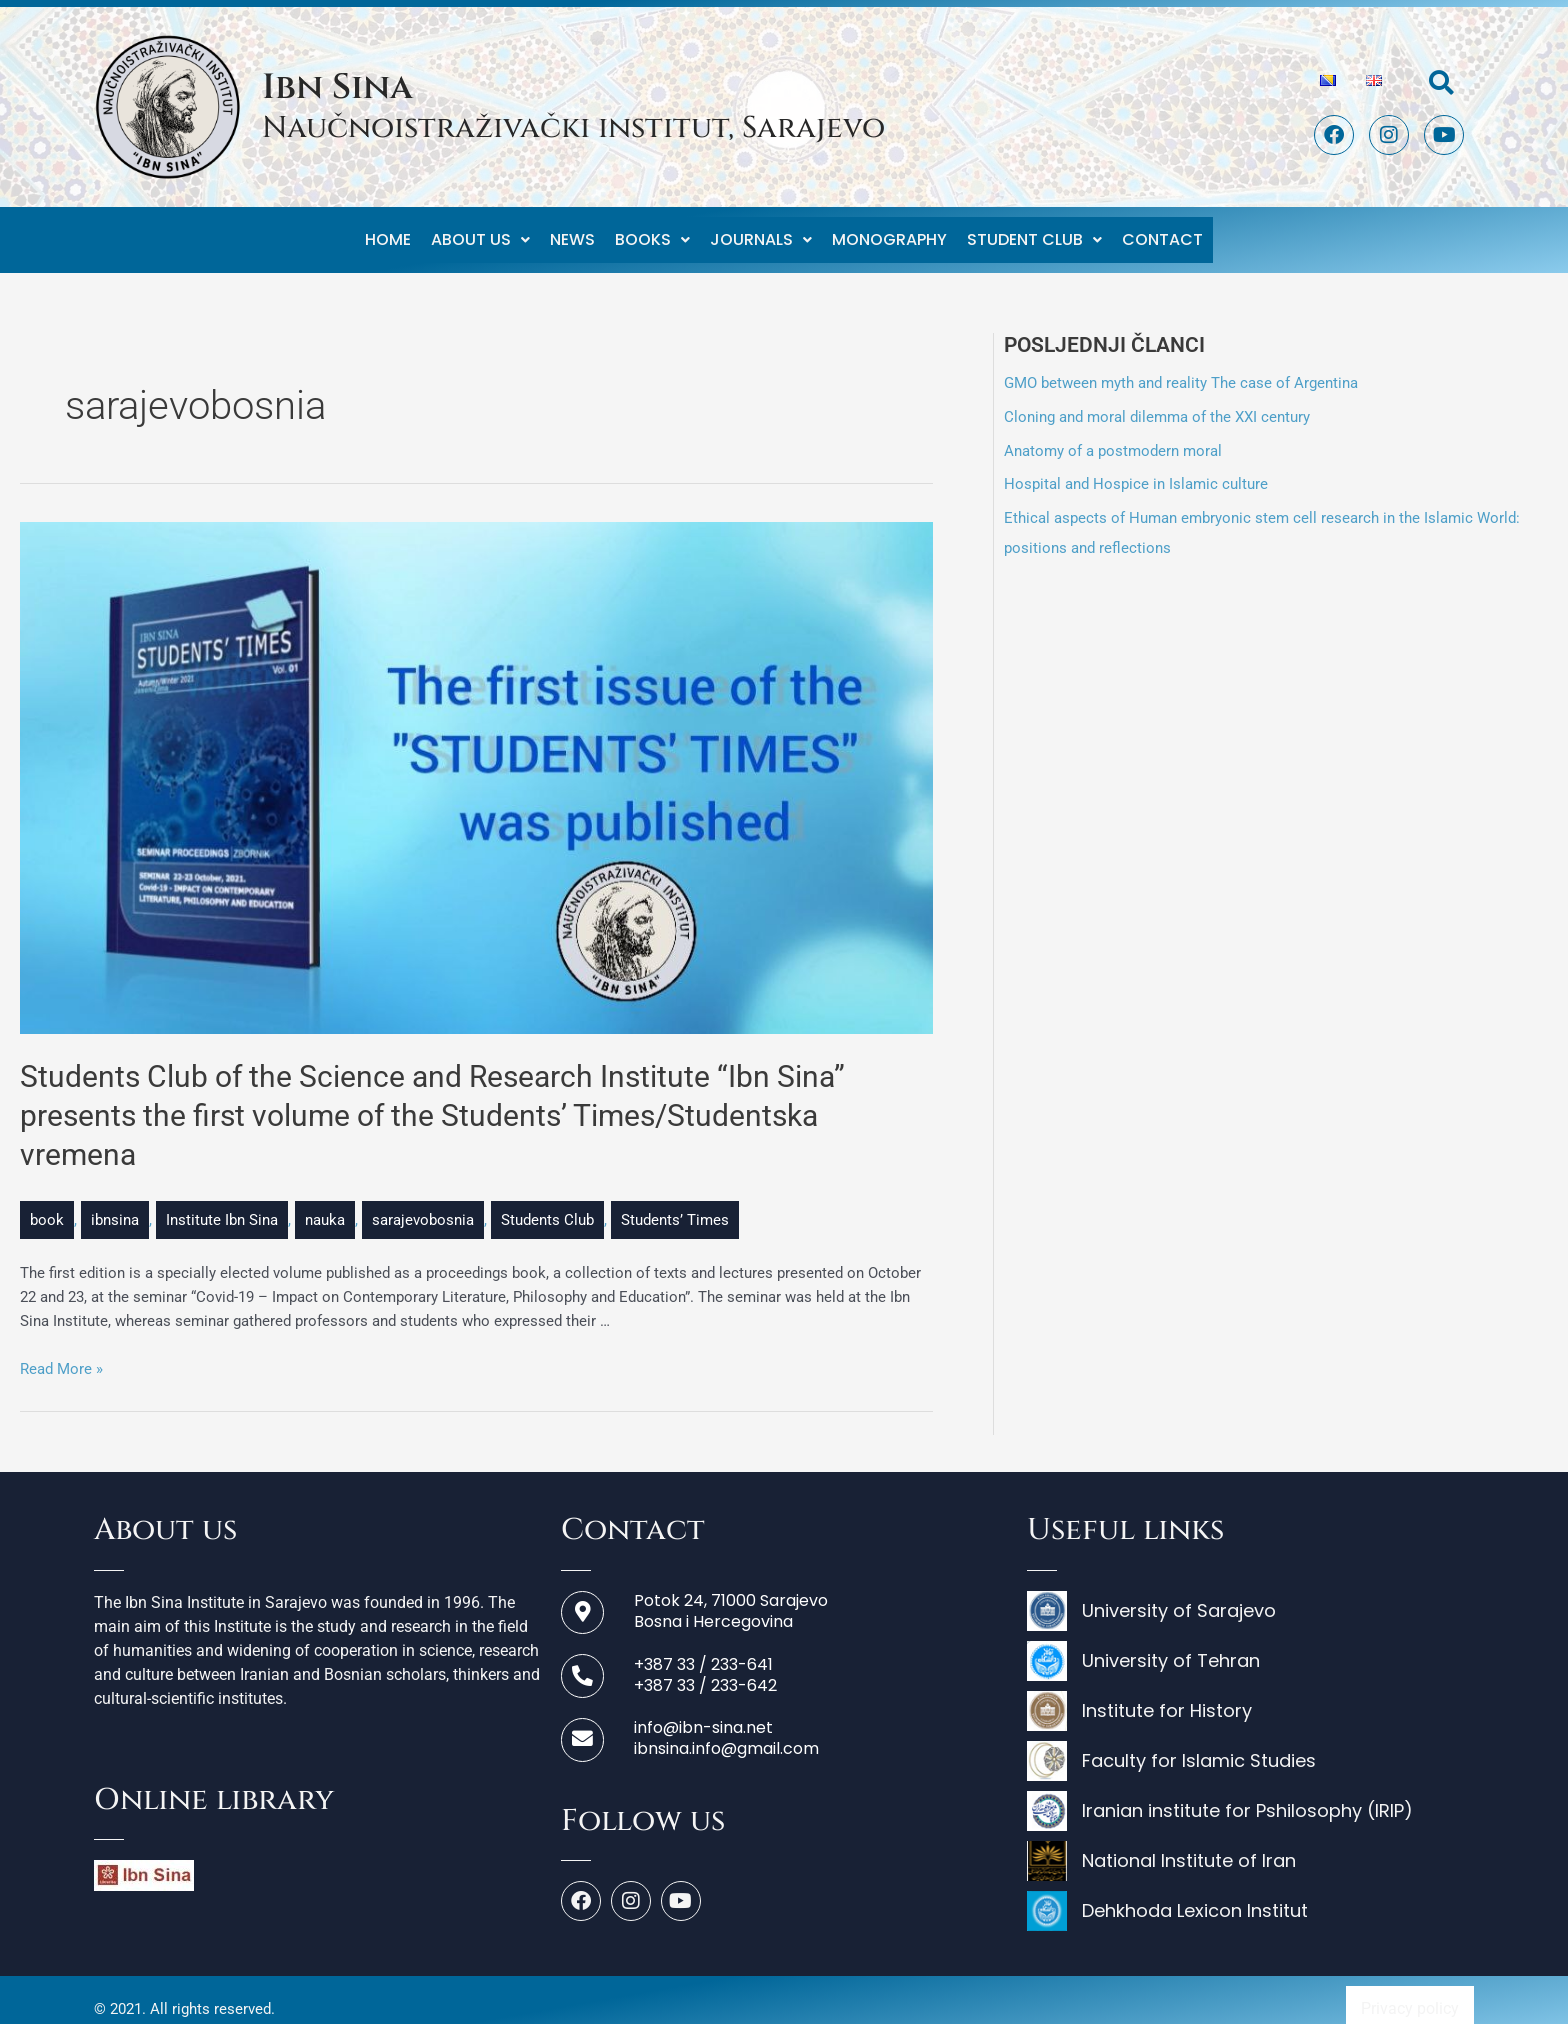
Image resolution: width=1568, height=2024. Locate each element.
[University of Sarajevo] (1250, 1598)
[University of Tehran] (1250, 1648)
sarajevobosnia (423, 1202)
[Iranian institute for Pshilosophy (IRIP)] (1250, 1798)
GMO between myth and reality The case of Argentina (1181, 365)
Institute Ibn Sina (222, 1202)
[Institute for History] (1250, 1698)
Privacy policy (1410, 1990)
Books (652, 230)
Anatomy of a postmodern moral (1113, 433)
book (47, 1202)
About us (480, 230)
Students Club (547, 1202)
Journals (761, 230)
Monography (889, 230)
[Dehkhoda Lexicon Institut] (1250, 1898)
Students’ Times (675, 1202)
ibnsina (115, 1202)
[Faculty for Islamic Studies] (1250, 1748)
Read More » (61, 1351)
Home (388, 230)
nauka (325, 1202)
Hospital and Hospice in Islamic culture (1136, 466)
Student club (1034, 230)
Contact (1162, 230)
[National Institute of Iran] (1250, 1848)
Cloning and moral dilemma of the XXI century (1157, 399)
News (572, 230)
